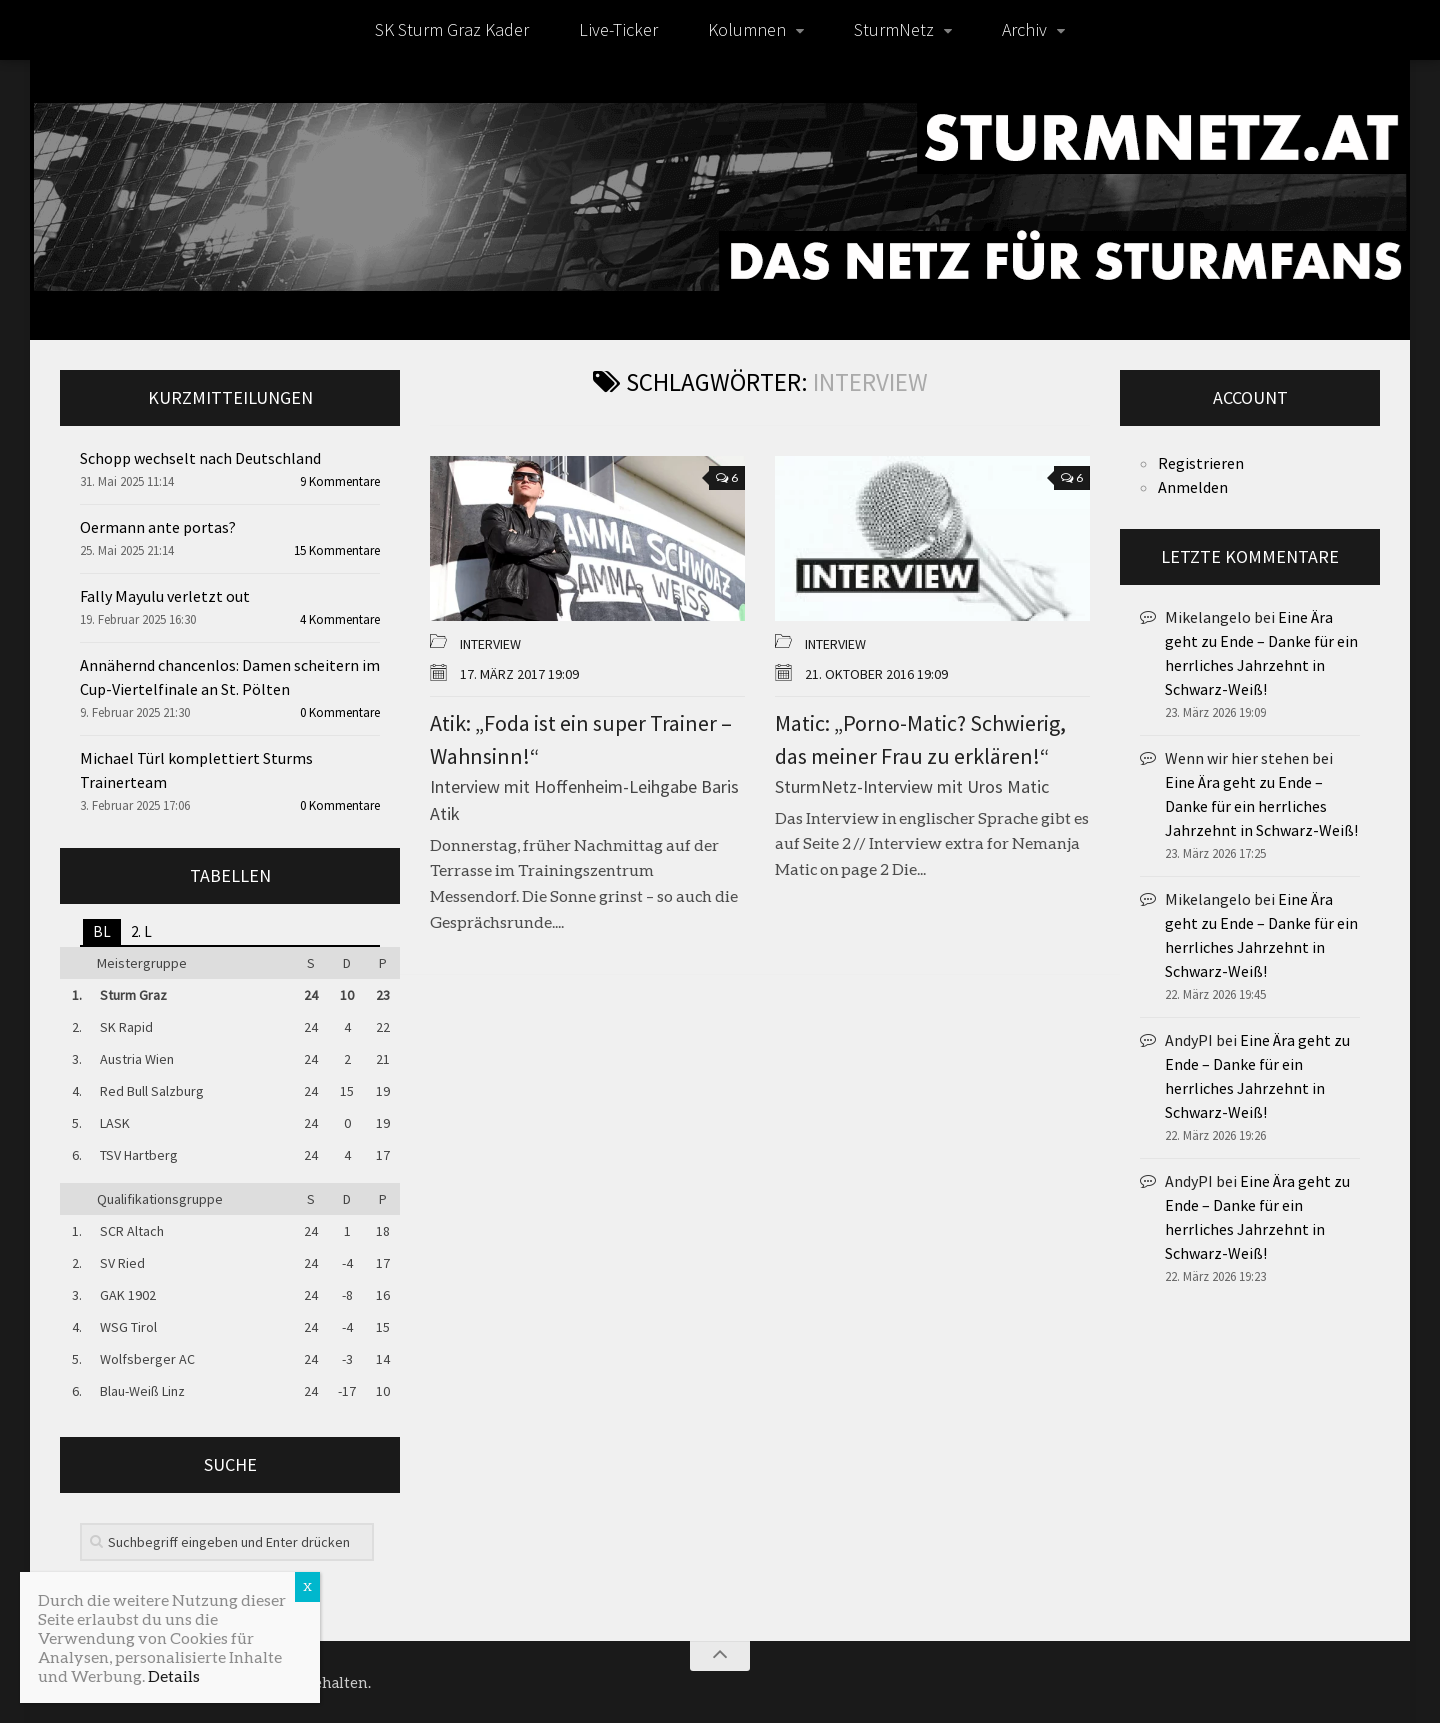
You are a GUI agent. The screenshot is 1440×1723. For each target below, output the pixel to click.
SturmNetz (894, 29)
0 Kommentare (340, 712)
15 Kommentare (337, 550)
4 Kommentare (340, 619)
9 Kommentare (340, 481)
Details (174, 1675)
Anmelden (1193, 487)
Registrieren (1201, 463)
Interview (490, 644)
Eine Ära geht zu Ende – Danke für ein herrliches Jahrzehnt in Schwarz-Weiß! (1261, 806)
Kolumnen (747, 29)
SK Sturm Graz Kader (452, 29)
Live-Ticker (618, 29)
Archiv (1024, 29)
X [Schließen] (307, 1586)
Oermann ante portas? (158, 527)
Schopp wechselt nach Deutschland (200, 458)
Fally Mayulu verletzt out (165, 596)
